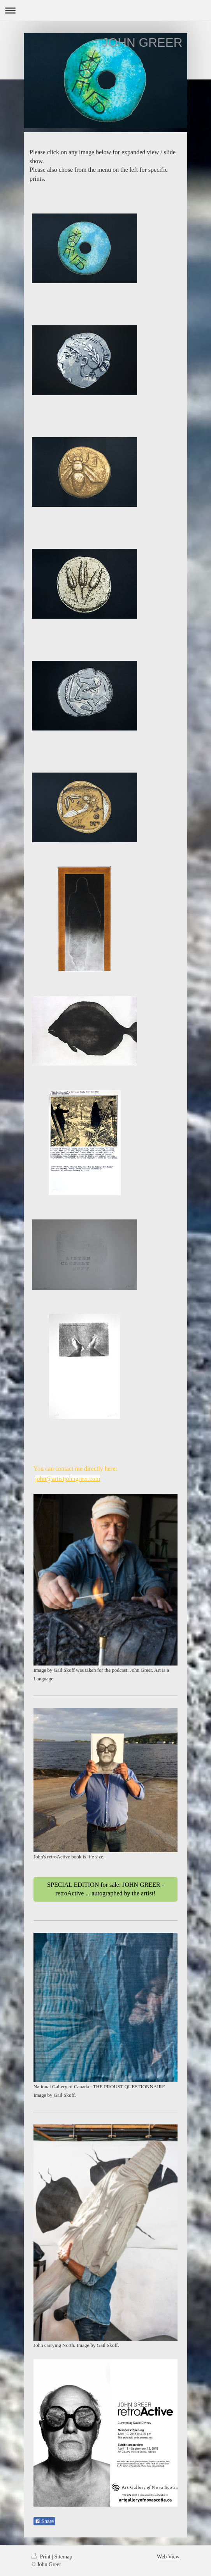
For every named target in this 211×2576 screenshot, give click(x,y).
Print (42, 2557)
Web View (168, 2557)
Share (44, 2521)
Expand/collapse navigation (105, 10)
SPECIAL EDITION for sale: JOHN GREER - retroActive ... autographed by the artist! (105, 1889)
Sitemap (63, 2557)
